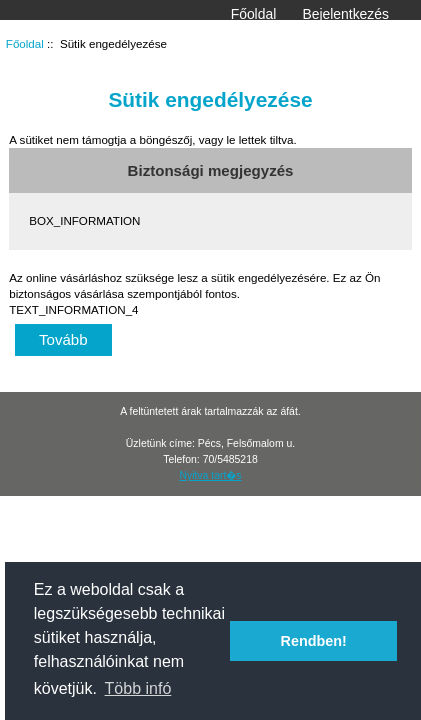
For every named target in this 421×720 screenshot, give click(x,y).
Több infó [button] (138, 688)
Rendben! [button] (314, 641)
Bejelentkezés (345, 14)
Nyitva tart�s (210, 475)
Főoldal (254, 14)
